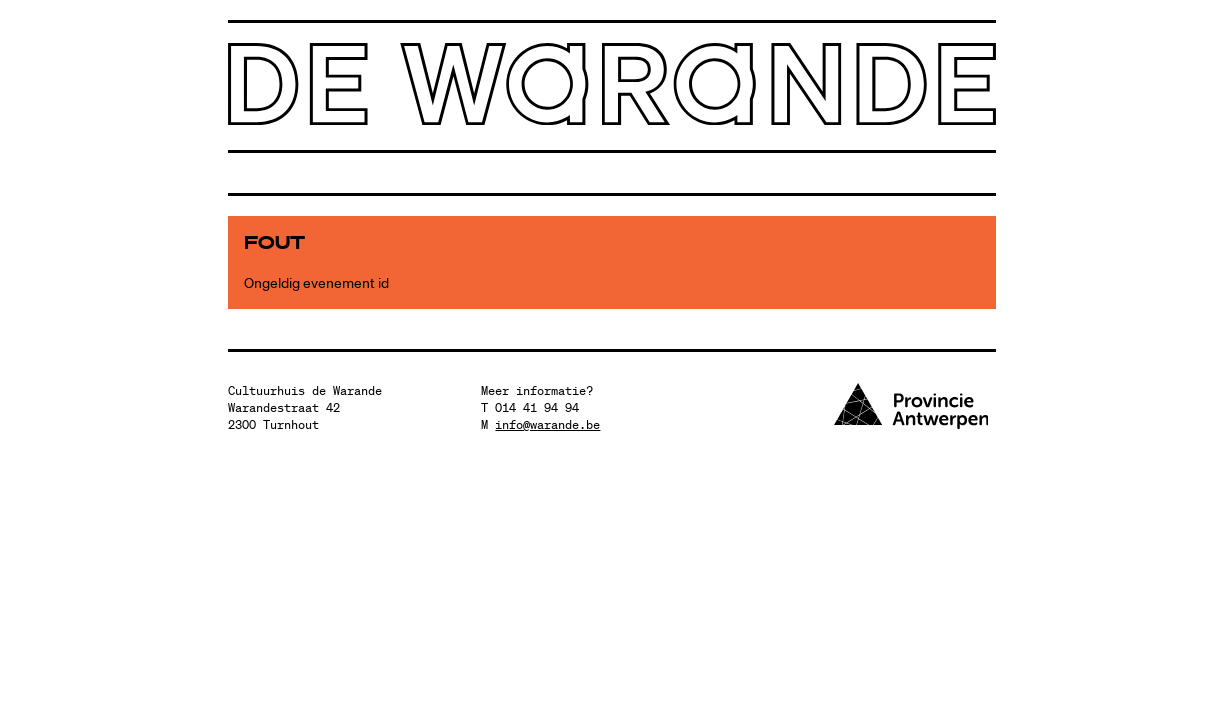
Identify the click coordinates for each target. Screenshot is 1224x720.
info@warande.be (547, 424)
